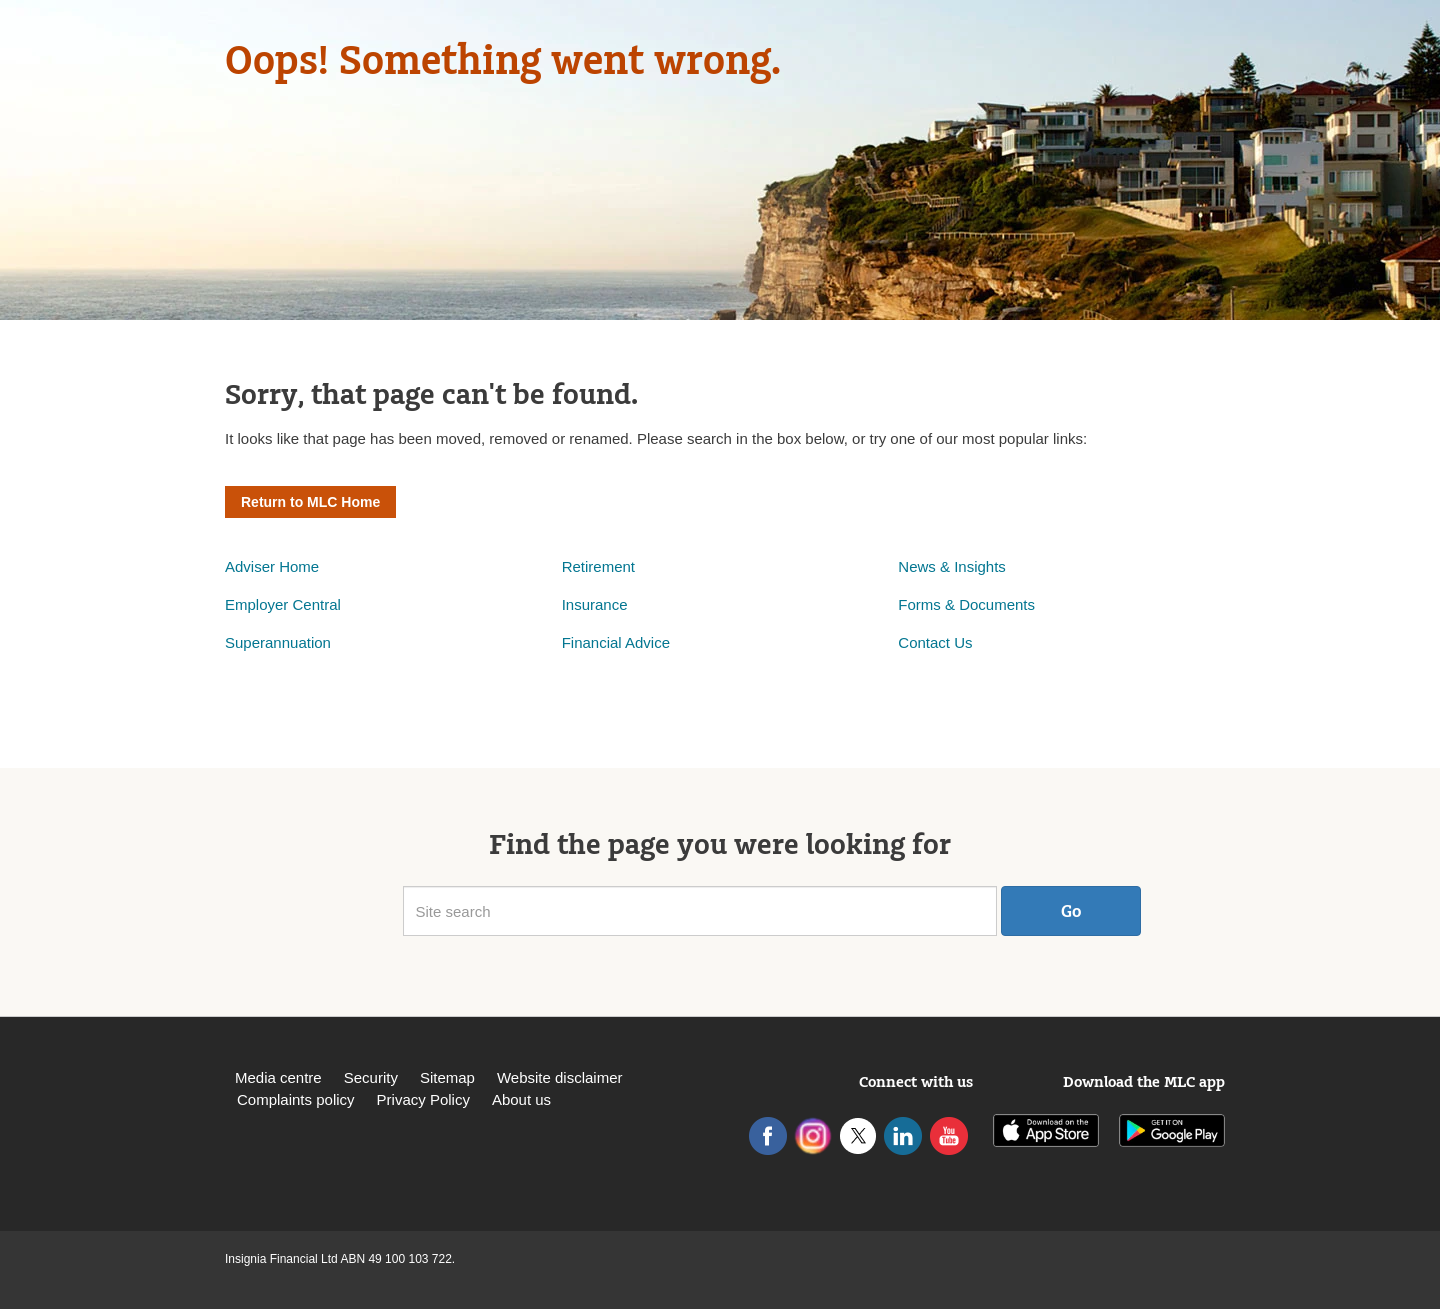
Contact (926, 642)
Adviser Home (272, 566)
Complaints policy (296, 1099)
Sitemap (447, 1077)
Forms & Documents (968, 604)
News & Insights (952, 566)
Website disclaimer (560, 1077)
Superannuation (278, 642)
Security (371, 1077)
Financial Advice (616, 642)
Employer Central (283, 604)
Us (963, 642)
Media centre (278, 1077)
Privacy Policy (423, 1099)
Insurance (595, 604)
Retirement (598, 566)
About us (521, 1099)
